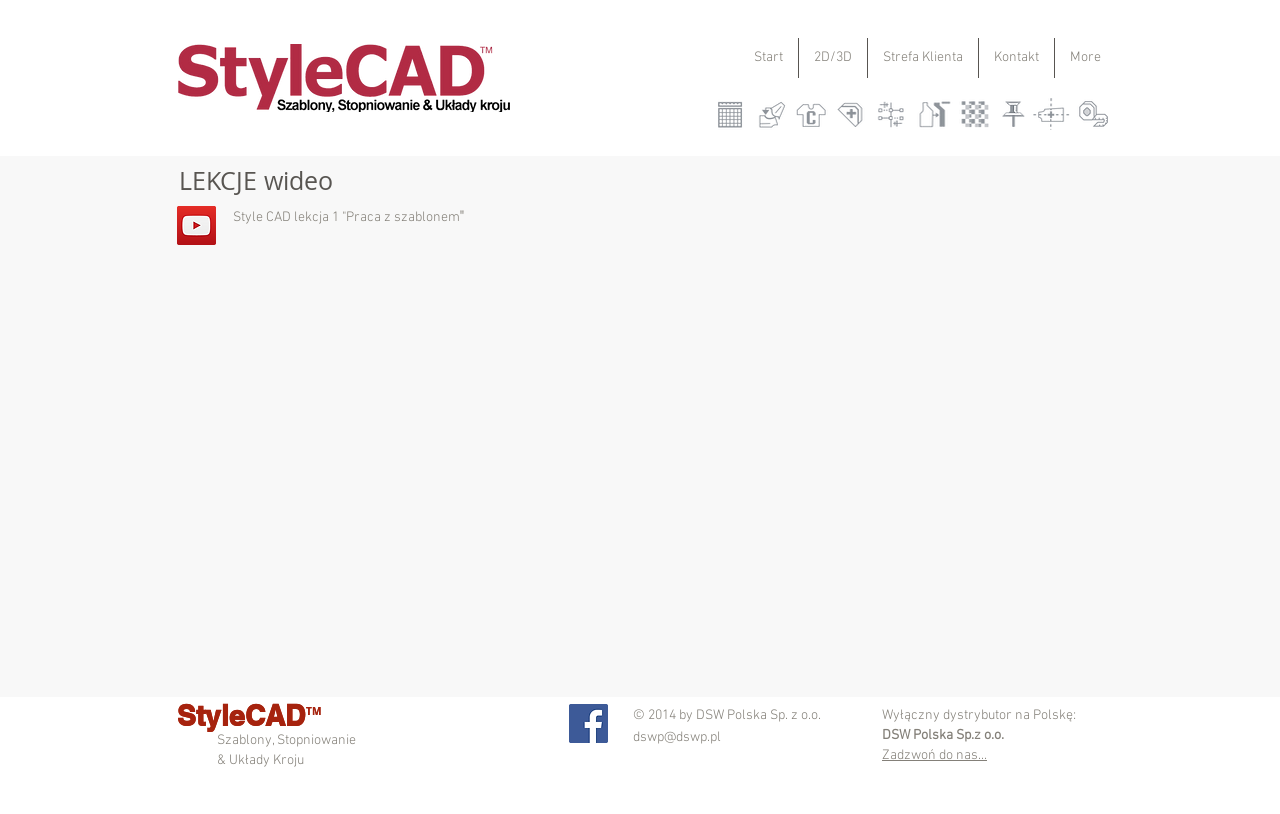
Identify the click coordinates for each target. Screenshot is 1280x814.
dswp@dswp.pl (677, 737)
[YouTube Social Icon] (196, 225)
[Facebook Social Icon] (588, 723)
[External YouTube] (824, 450)
